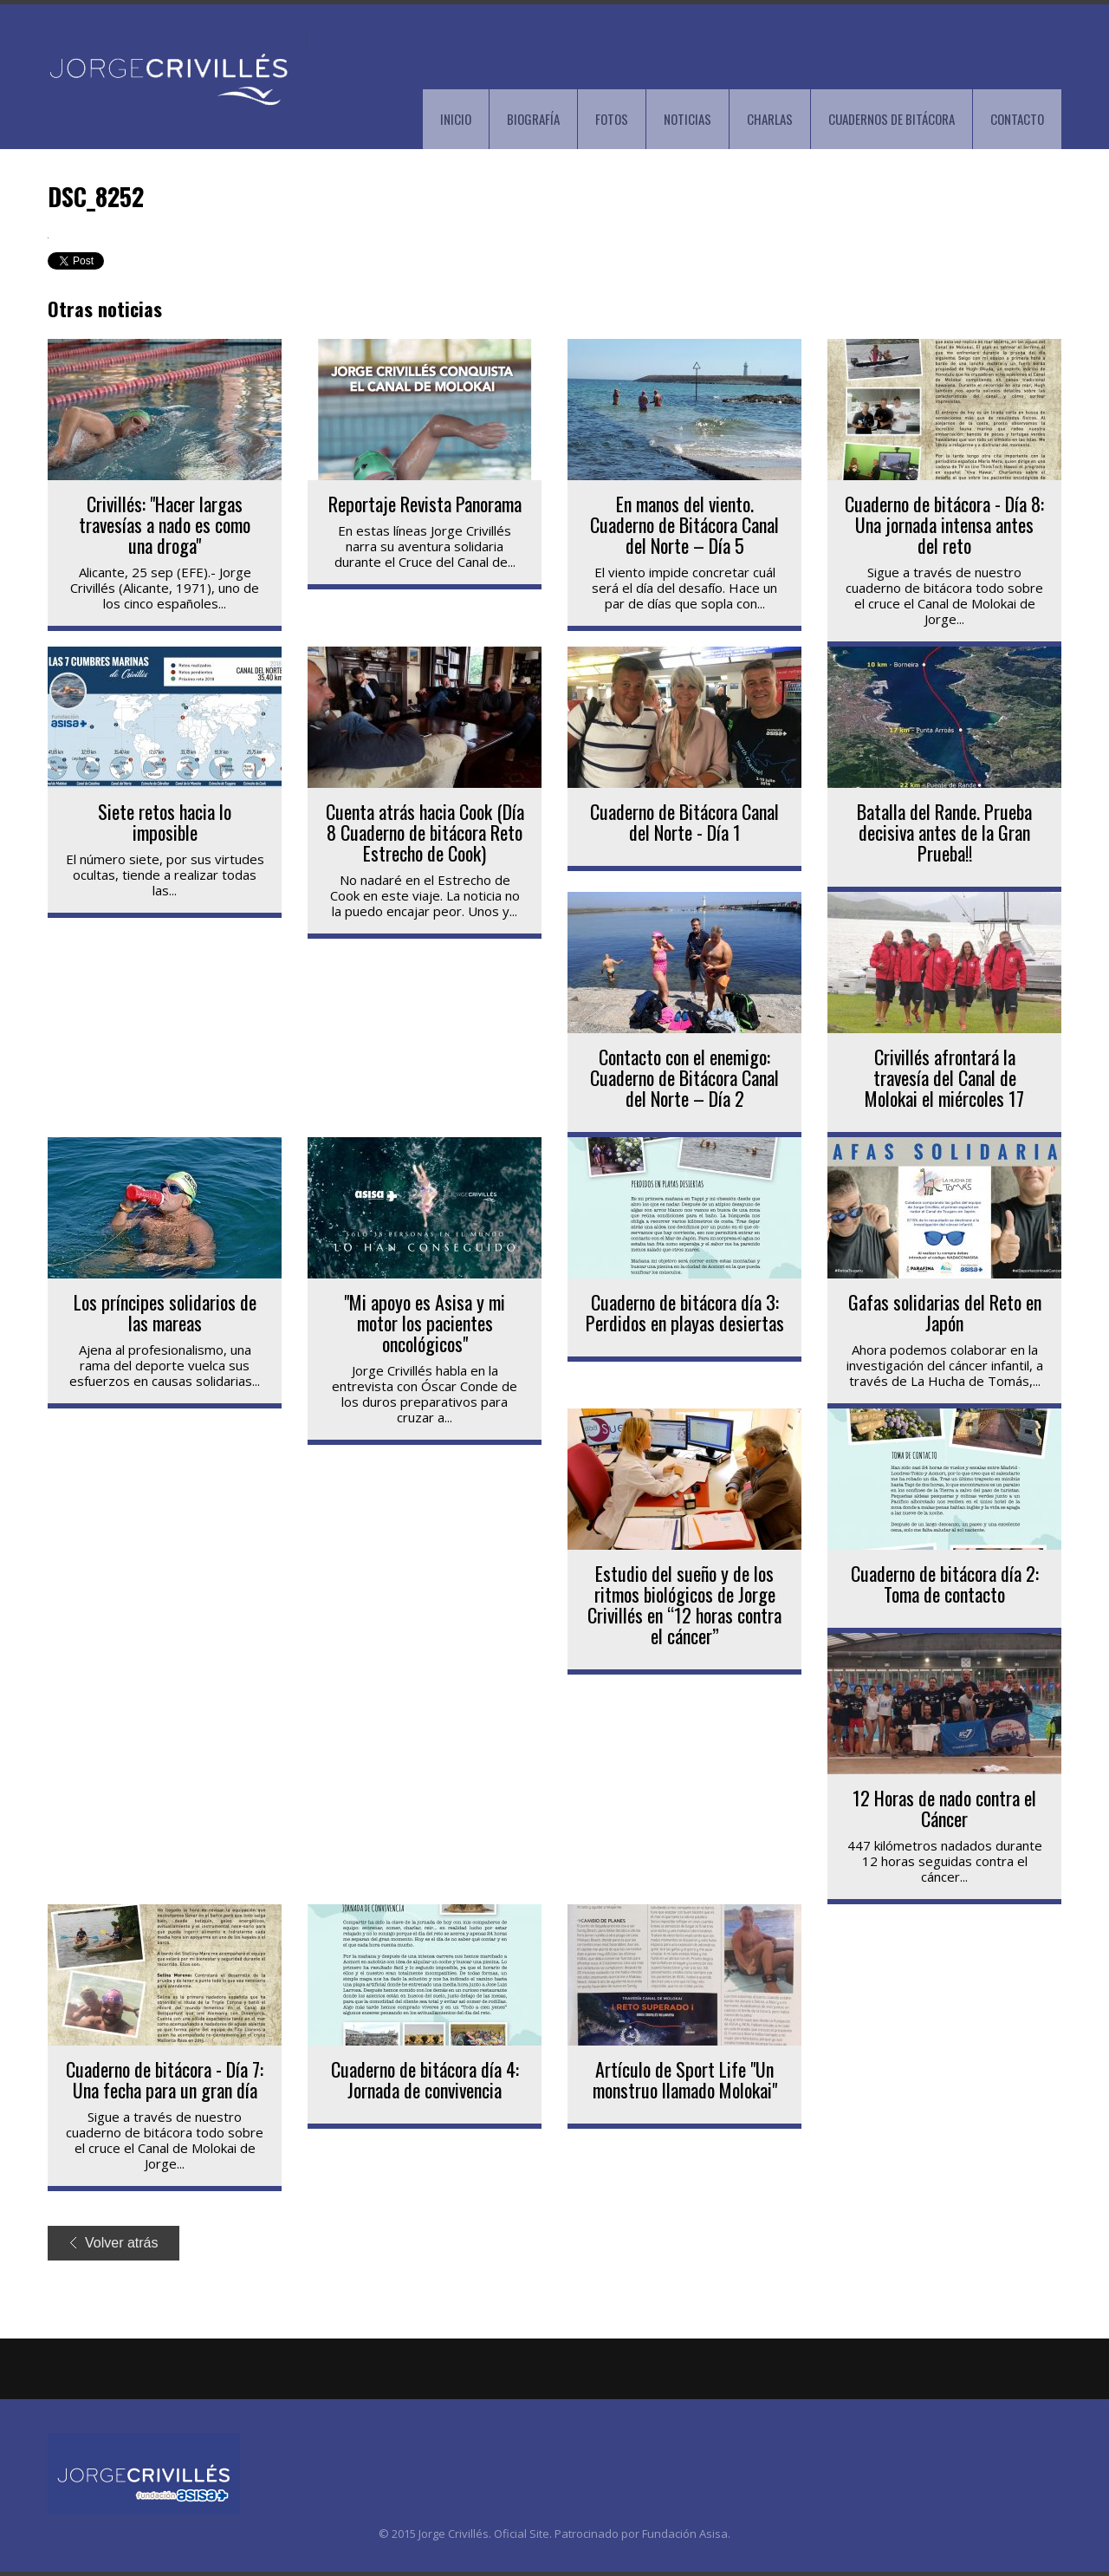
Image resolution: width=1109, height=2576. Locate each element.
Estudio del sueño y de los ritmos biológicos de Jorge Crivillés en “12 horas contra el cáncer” (684, 1604)
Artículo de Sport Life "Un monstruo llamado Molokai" (685, 2079)
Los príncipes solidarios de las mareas (165, 1312)
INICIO (455, 118)
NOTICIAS (687, 118)
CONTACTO (1017, 118)
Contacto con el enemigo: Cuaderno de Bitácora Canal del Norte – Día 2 (684, 1077)
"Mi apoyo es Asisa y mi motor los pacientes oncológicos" (424, 1322)
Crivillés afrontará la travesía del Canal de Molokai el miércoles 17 (944, 1077)
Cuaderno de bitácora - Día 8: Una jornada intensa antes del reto (944, 524)
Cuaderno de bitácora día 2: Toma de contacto (945, 1583)
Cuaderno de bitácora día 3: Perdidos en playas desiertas (685, 1312)
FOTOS (611, 118)
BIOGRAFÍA (533, 118)
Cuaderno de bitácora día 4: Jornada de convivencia (425, 2079)
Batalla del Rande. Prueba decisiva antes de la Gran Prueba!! (944, 832)
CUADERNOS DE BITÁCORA (891, 118)
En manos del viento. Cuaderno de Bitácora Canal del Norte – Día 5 (684, 524)
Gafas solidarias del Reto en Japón (944, 1312)
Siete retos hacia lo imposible (164, 821)
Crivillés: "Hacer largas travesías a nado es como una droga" (164, 524)
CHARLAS (770, 118)
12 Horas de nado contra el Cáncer (944, 1808)
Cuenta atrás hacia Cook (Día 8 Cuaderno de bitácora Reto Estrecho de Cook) (425, 832)
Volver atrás (114, 2242)
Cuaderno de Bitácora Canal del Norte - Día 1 (684, 821)
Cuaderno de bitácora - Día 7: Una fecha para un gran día (164, 2079)
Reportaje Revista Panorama (425, 503)
